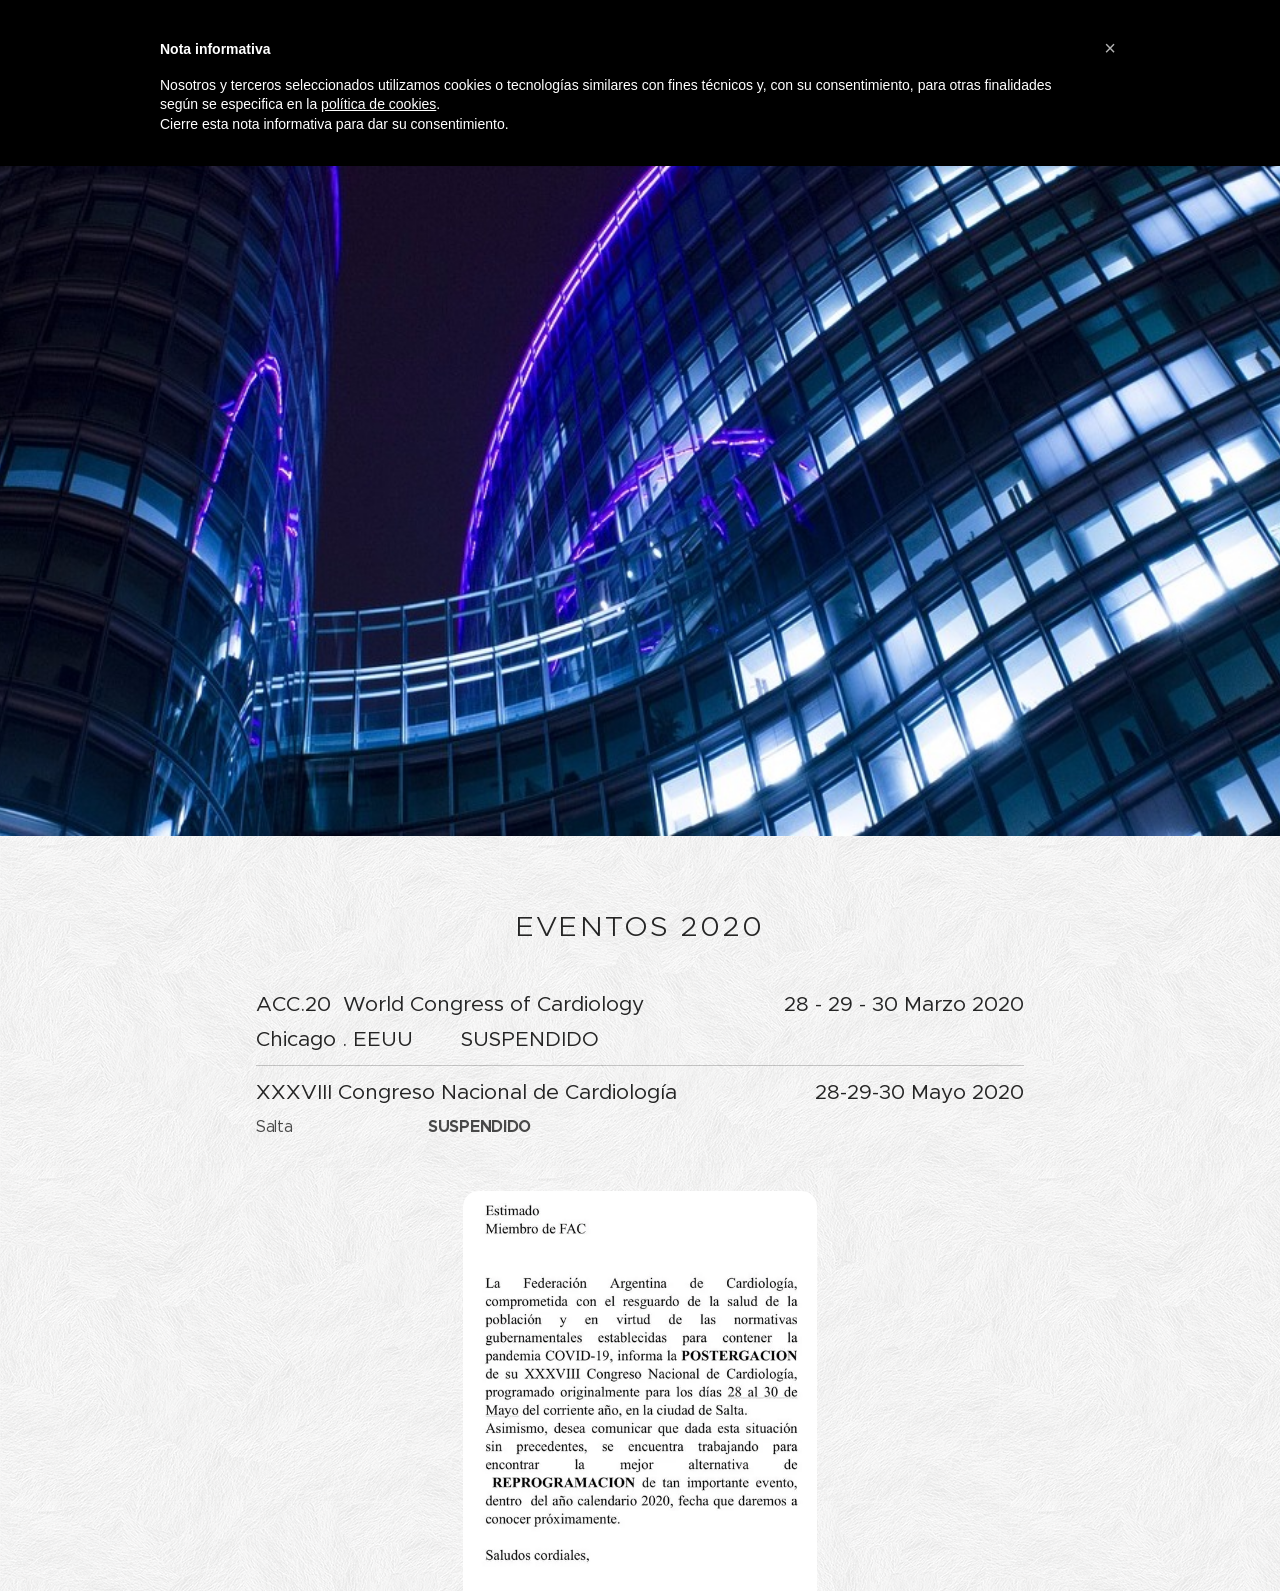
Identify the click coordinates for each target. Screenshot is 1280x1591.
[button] (1110, 48)
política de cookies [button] (378, 104)
